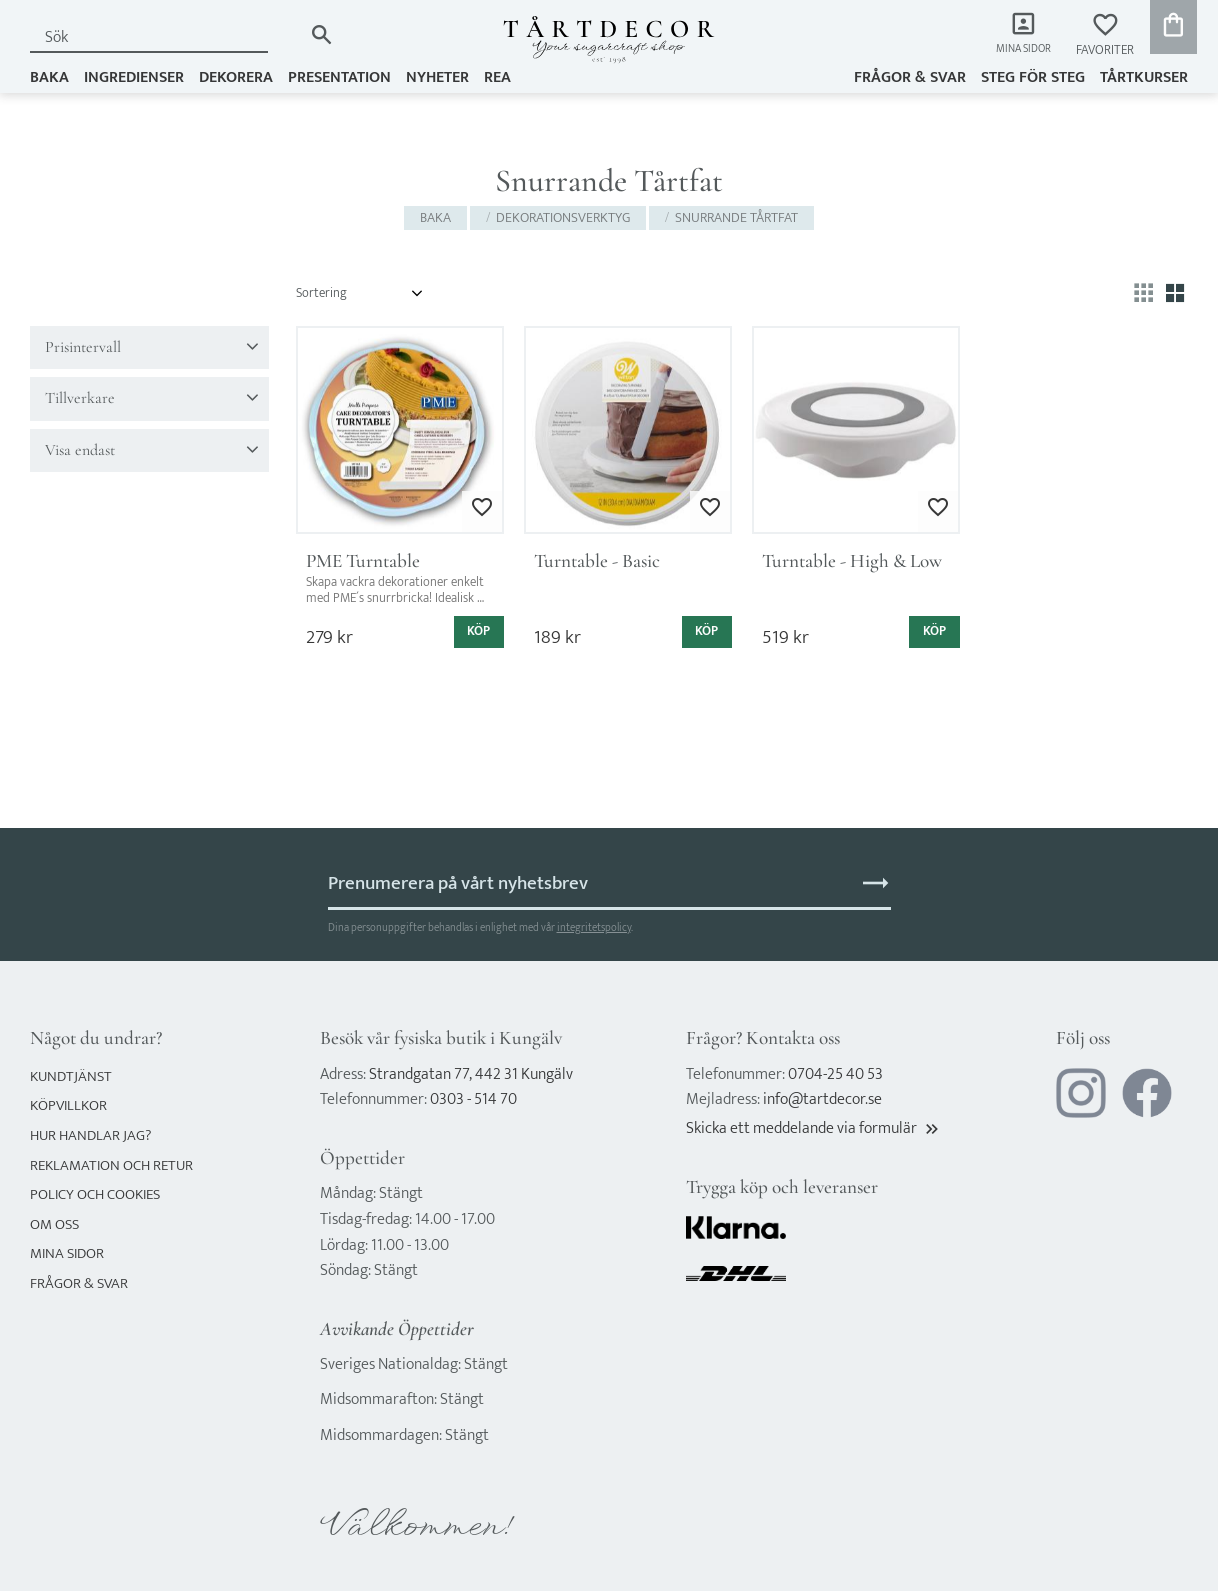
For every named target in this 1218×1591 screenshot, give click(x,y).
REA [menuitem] (497, 76)
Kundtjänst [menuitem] (71, 1076)
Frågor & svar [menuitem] (910, 76)
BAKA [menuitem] (49, 76)
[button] (1105, 35)
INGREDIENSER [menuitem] (134, 76)
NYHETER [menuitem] (437, 76)
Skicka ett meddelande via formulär (814, 1128)
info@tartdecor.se (822, 1099)
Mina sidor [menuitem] (1018, 50)
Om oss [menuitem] (54, 1224)
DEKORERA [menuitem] (236, 76)
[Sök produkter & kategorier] (166, 37)
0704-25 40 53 (835, 1074)
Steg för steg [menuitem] (1033, 76)
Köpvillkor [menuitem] (68, 1105)
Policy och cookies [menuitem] (95, 1194)
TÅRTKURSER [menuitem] (1144, 76)
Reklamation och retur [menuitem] (111, 1165)
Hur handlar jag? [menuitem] (90, 1135)
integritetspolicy (594, 927)
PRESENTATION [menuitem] (339, 76)
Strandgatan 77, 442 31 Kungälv (471, 1074)
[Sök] (321, 34)
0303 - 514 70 (473, 1099)
